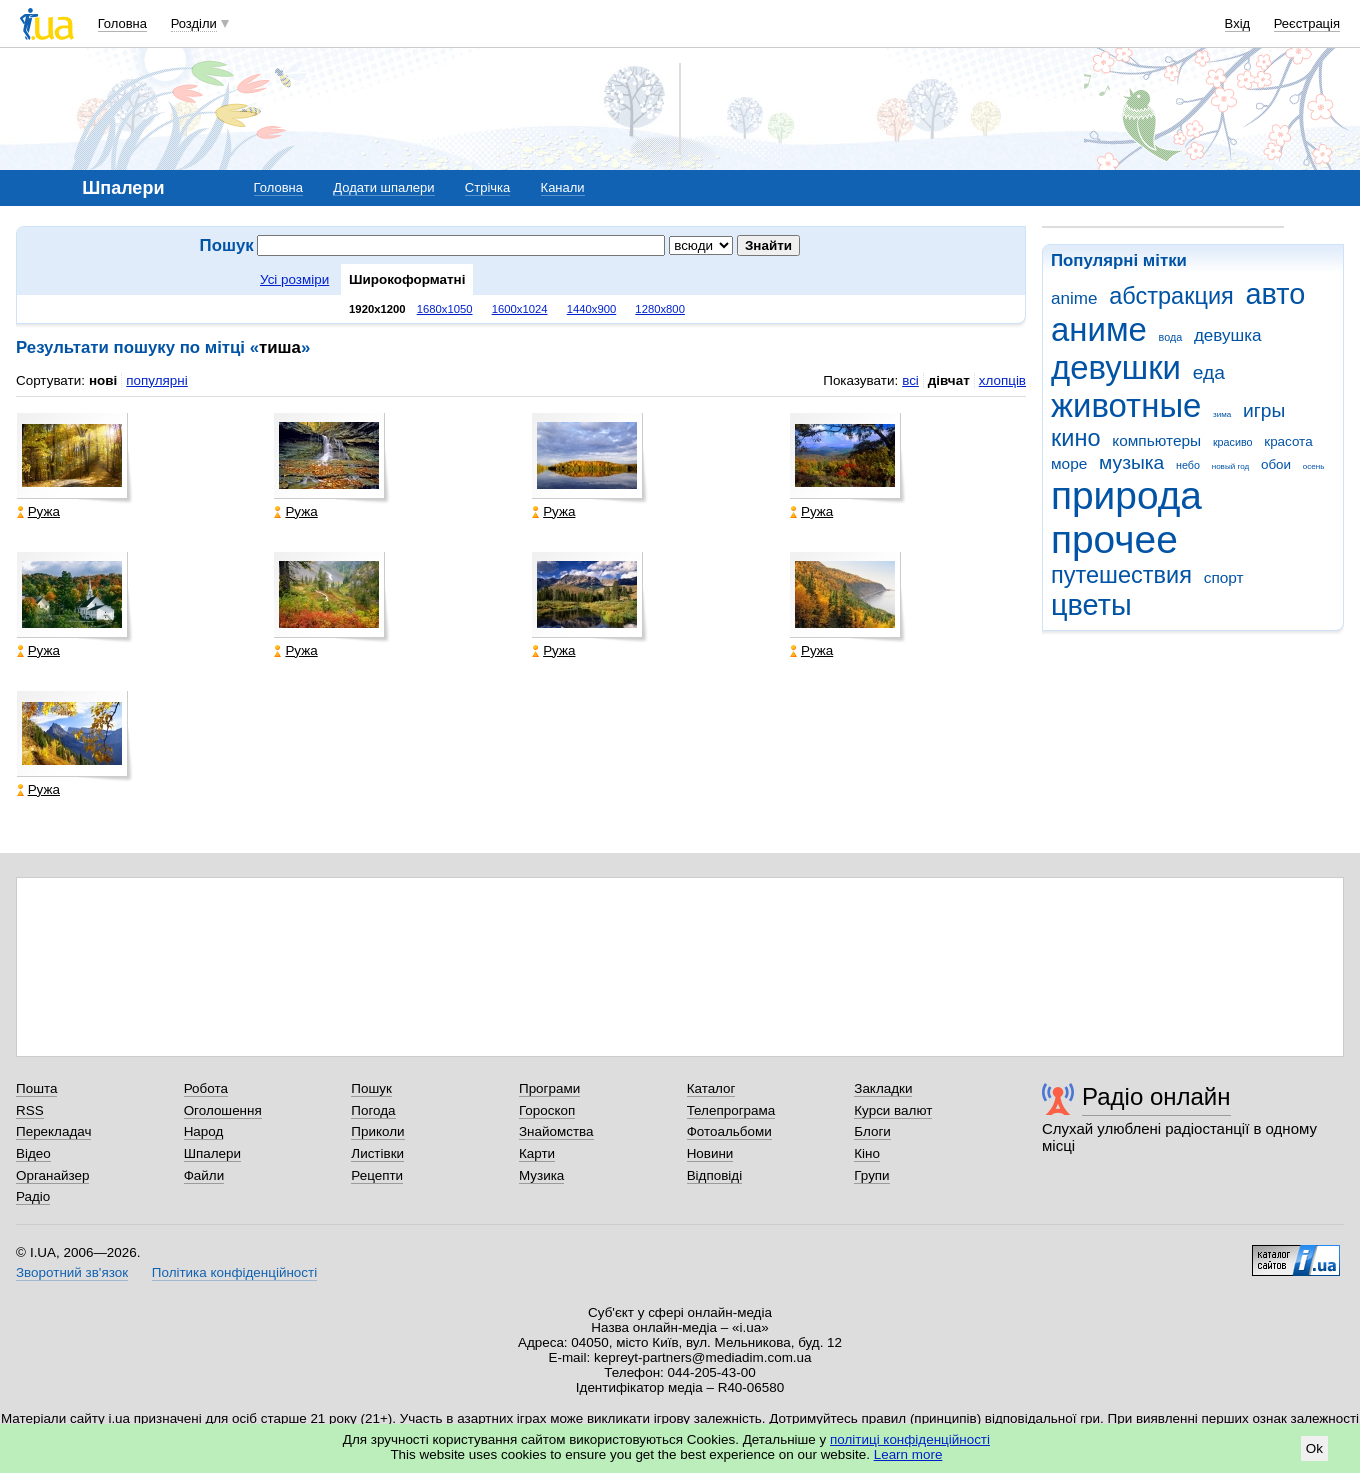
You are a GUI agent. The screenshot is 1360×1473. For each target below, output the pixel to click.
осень (1314, 466)
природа (1126, 495)
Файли (204, 1175)
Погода (373, 1110)
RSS (30, 1110)
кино (1076, 438)
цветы (1091, 605)
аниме (1099, 329)
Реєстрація (1307, 23)
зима (1222, 414)
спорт (1224, 577)
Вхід (1238, 23)
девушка (1228, 335)
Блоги (872, 1131)
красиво (1233, 442)
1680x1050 (445, 309)
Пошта (36, 1088)
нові (103, 380)
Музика (541, 1175)
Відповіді (715, 1175)
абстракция (1171, 296)
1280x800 (660, 309)
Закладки (883, 1088)
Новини (710, 1153)
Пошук (371, 1088)
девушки (1116, 367)
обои (1276, 464)
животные (1126, 405)
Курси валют (893, 1110)
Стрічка (487, 187)
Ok (1314, 1448)
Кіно (867, 1153)
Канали (563, 187)
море (1069, 463)
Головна (122, 23)
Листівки (377, 1153)
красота (1288, 441)
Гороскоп (547, 1110)
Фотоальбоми (729, 1131)
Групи (871, 1175)
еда (1209, 372)
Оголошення (223, 1110)
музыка (1131, 462)
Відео (33, 1153)
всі (910, 380)
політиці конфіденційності (910, 1439)
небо (1188, 465)
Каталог (711, 1088)
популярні (156, 380)
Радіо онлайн (1156, 1096)
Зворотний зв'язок (72, 1272)
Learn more (908, 1454)
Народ (204, 1131)
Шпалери (212, 1153)
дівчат (949, 380)
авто (1276, 294)
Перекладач (53, 1131)
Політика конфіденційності (234, 1272)
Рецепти (377, 1175)
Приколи (377, 1131)
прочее (1114, 539)
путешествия (1121, 575)
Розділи (194, 23)
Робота (206, 1088)
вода (1171, 337)
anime (1074, 298)
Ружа (38, 511)
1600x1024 (520, 309)
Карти (537, 1153)
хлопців (1002, 380)
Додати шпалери (383, 187)
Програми (549, 1088)
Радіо (33, 1196)
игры (1264, 410)
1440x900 (592, 309)
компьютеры (1156, 440)
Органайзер (52, 1175)
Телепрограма (731, 1110)
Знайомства (556, 1131)
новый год (1230, 466)
